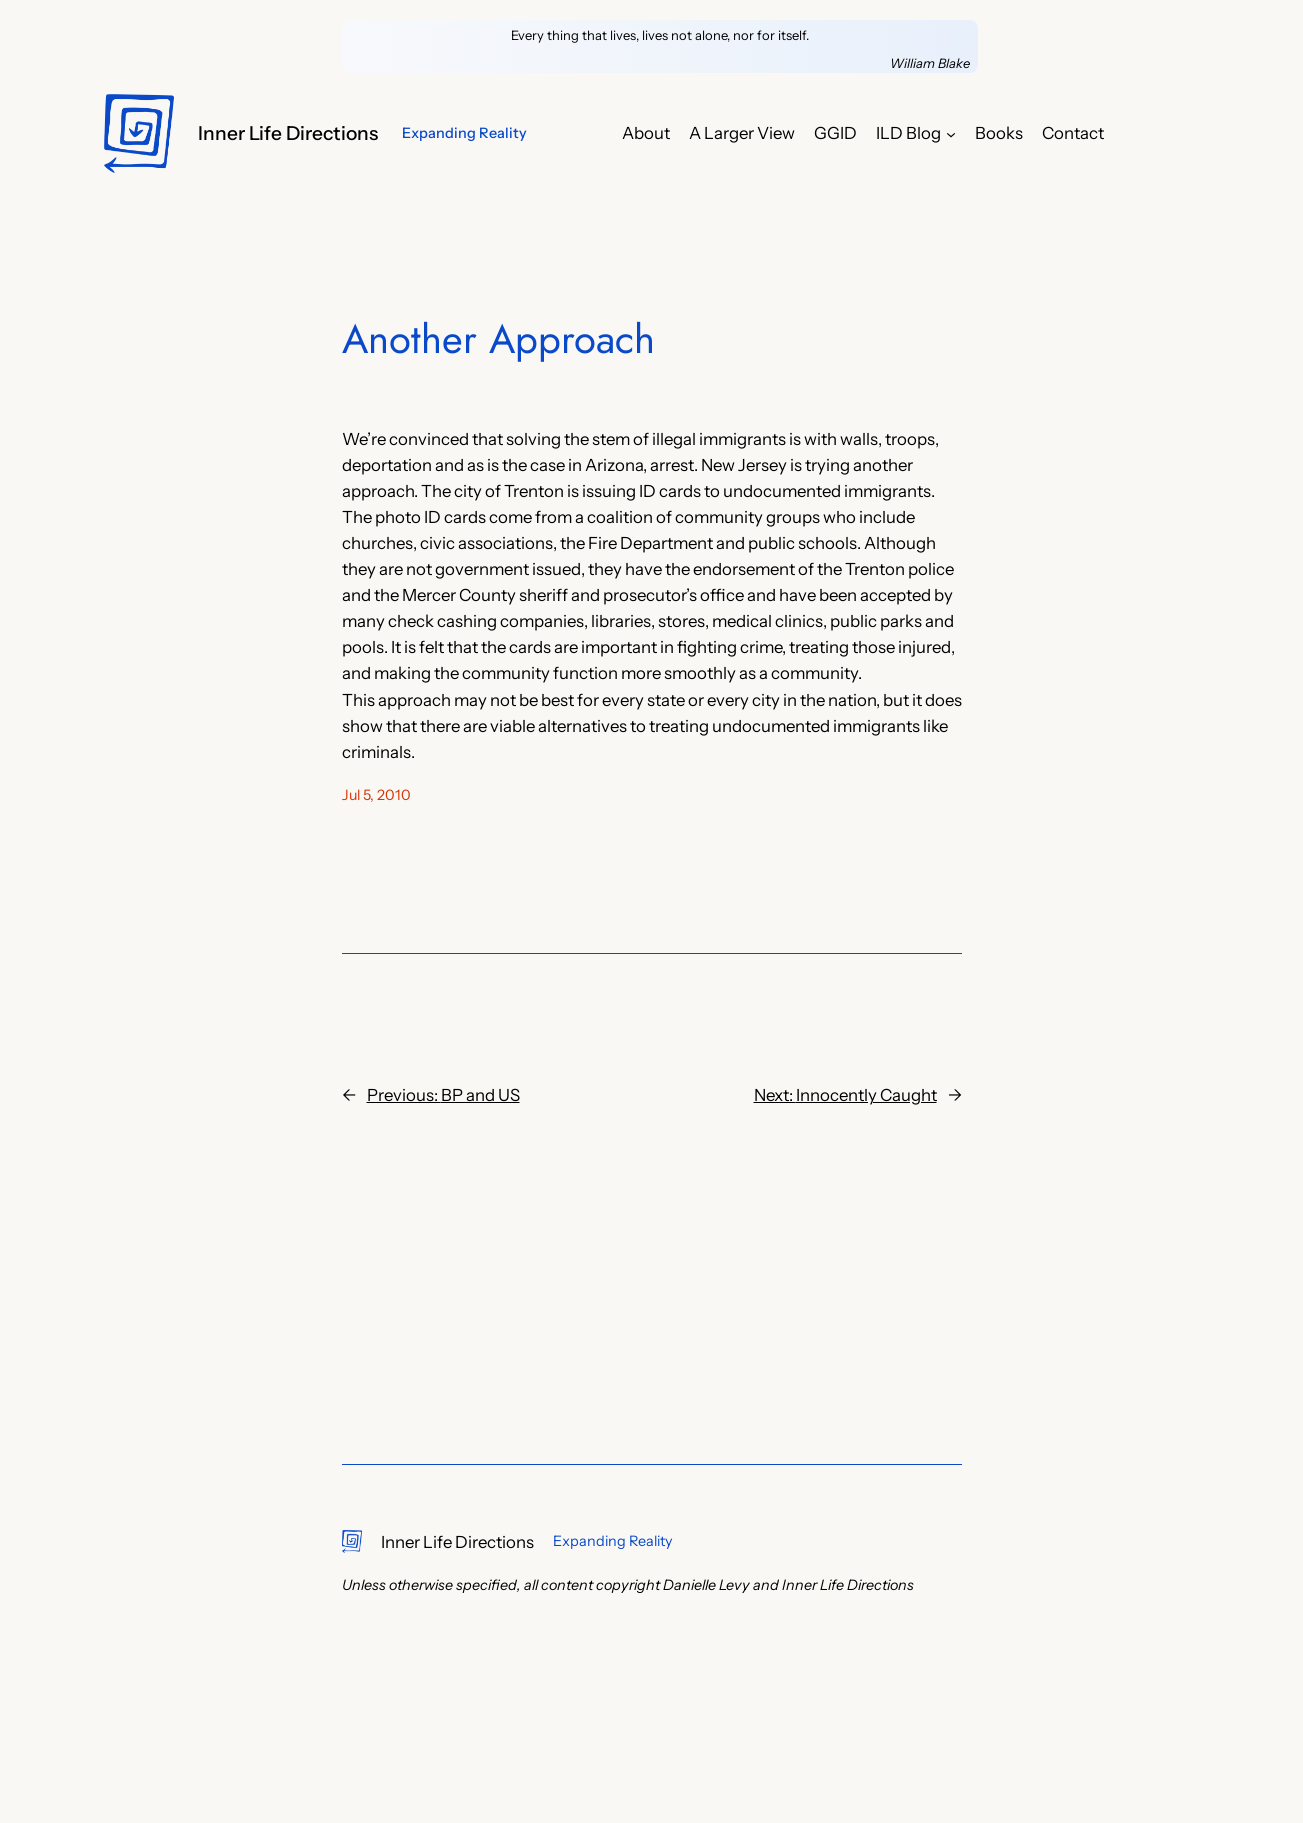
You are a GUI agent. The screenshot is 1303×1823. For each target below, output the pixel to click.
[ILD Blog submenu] (951, 133)
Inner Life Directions (288, 133)
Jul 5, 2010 (376, 795)
